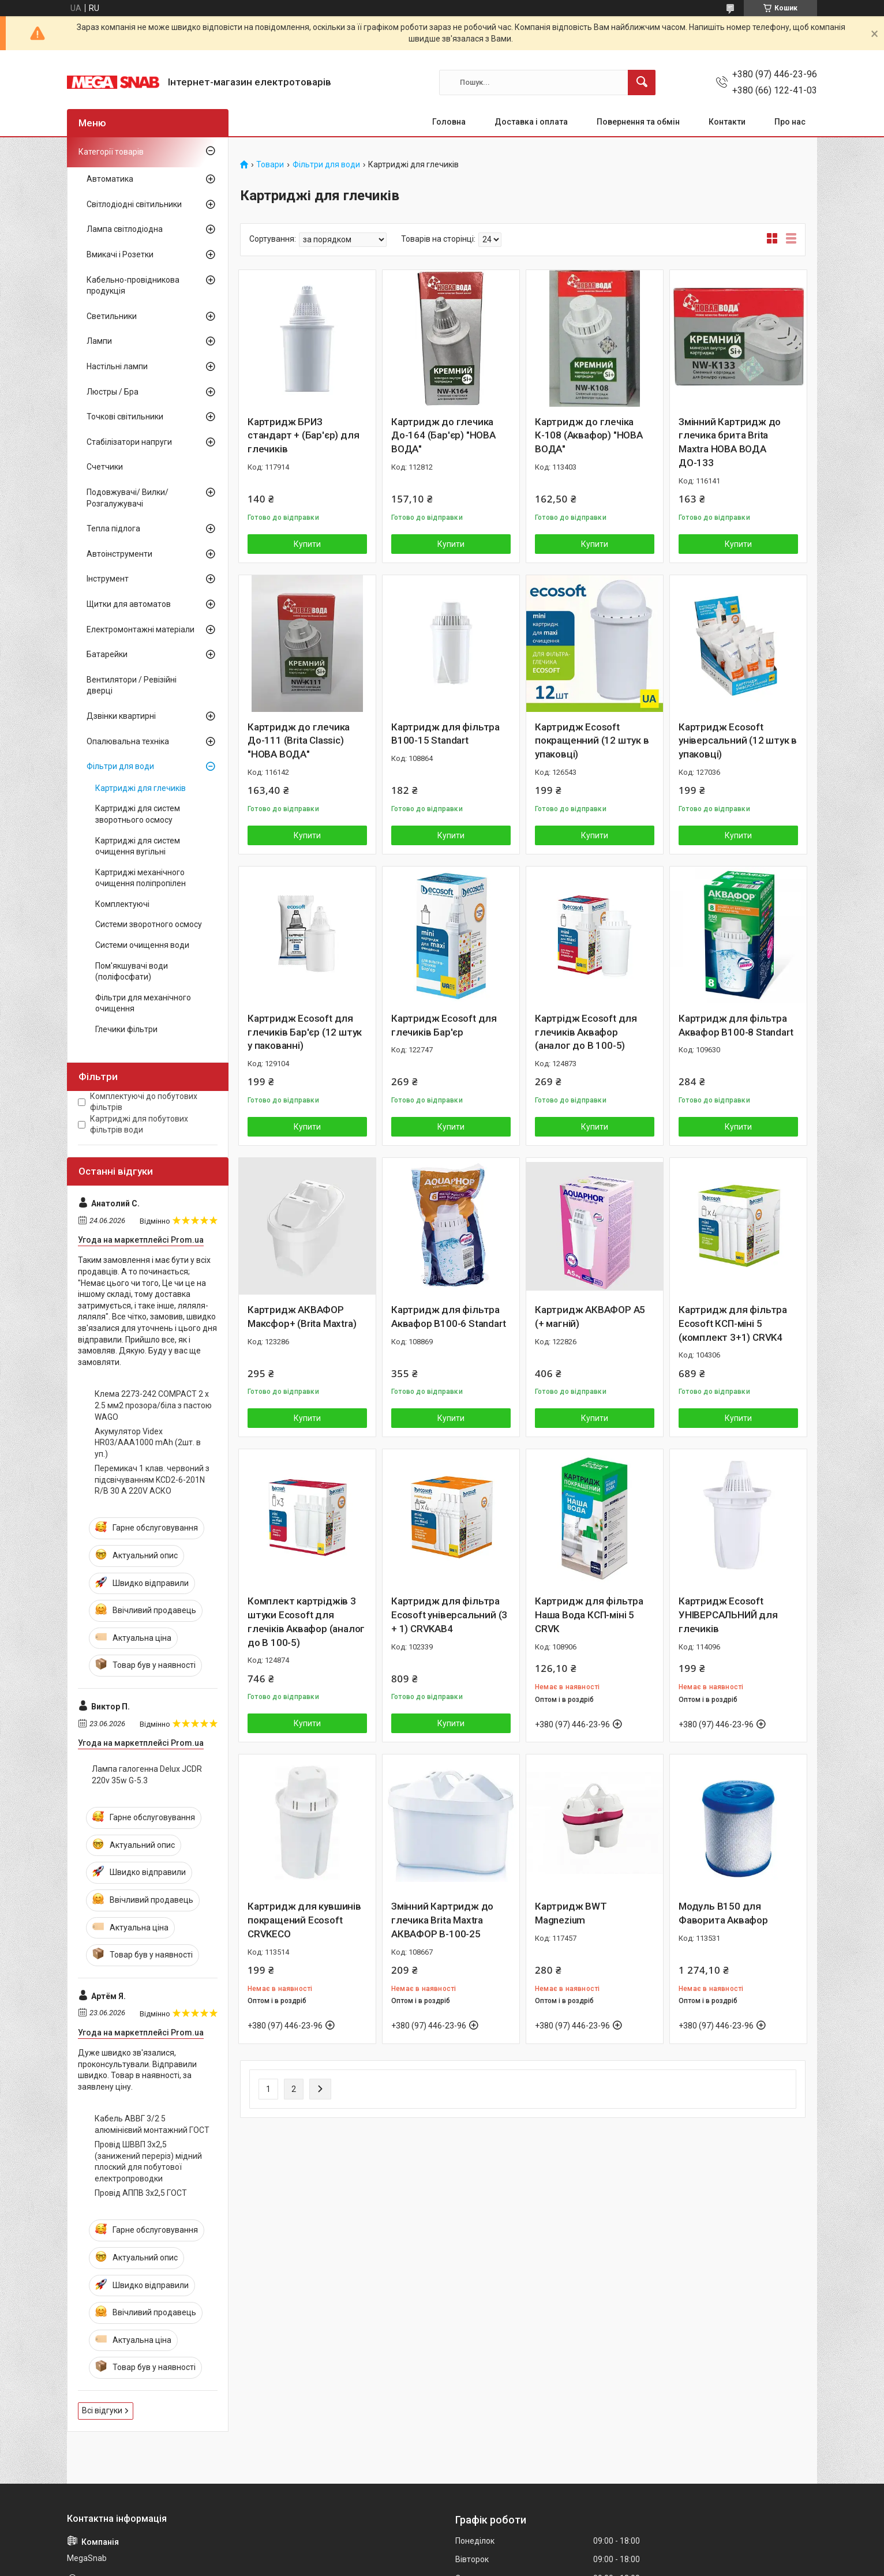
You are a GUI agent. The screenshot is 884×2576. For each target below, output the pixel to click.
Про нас (790, 121)
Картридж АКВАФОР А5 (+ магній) (590, 1316)
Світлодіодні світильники (134, 204)
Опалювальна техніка (128, 741)
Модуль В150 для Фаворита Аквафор (723, 1913)
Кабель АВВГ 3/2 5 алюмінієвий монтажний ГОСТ (152, 2124)
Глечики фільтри (126, 1029)
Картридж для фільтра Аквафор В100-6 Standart (448, 1316)
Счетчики (105, 466)
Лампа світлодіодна (125, 229)
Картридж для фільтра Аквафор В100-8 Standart (736, 1025)
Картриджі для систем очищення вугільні (137, 846)
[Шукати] (641, 82)
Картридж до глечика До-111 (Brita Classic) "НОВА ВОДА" (299, 740)
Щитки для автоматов (129, 604)
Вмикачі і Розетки (120, 254)
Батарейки (107, 654)
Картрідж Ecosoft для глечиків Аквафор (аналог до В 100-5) (586, 1032)
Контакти (727, 121)
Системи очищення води (142, 945)
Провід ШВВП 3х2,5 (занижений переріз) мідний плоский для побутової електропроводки (148, 2161)
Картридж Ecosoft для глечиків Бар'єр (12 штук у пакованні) (305, 1032)
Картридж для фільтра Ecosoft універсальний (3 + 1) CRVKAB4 (449, 1614)
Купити (307, 544)
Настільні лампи (117, 366)
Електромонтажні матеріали (140, 629)
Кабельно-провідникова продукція (133, 285)
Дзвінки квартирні (121, 716)
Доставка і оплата (531, 121)
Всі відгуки (102, 2410)
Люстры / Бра (112, 391)
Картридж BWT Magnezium (571, 1913)
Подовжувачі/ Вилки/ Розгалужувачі (127, 498)
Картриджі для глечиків (140, 788)
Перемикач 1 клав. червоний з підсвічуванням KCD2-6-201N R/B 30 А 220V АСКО (152, 1479)
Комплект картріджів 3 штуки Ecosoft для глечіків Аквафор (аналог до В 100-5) (306, 1621)
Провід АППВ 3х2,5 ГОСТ (141, 2193)
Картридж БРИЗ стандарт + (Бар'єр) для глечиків (303, 435)
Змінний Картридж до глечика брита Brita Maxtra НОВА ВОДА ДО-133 (730, 442)
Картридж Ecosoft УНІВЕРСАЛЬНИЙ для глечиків (728, 1614)
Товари (270, 164)
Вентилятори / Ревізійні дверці (132, 685)
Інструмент (108, 578)
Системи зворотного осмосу (148, 924)
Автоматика (110, 178)
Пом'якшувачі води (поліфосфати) (131, 971)
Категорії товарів (111, 151)
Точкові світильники (125, 416)
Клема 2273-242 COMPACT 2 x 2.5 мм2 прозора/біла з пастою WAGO (153, 1405)
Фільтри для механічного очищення (143, 1003)
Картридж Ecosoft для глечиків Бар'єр (444, 1025)
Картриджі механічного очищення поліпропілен (140, 878)
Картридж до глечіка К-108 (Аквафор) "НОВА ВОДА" (589, 435)
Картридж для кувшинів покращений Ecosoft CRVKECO (304, 1920)
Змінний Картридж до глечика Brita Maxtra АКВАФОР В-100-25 (442, 1920)
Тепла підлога (113, 528)
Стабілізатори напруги (129, 442)
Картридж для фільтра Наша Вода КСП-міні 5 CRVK (589, 1614)
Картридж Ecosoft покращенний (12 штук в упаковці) (592, 740)
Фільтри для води (326, 164)
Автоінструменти (119, 553)
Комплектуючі (122, 904)
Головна (449, 121)
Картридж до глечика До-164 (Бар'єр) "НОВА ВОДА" (443, 435)
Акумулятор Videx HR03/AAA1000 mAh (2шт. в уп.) (148, 1442)
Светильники (112, 316)
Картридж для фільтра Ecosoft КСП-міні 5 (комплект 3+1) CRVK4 (733, 1323)
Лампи (99, 341)
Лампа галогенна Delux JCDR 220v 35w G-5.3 (147, 1774)
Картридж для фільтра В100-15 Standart (445, 734)
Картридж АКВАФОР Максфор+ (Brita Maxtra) (302, 1316)
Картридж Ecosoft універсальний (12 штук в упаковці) (738, 740)
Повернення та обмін (638, 121)
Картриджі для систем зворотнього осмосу (137, 814)
